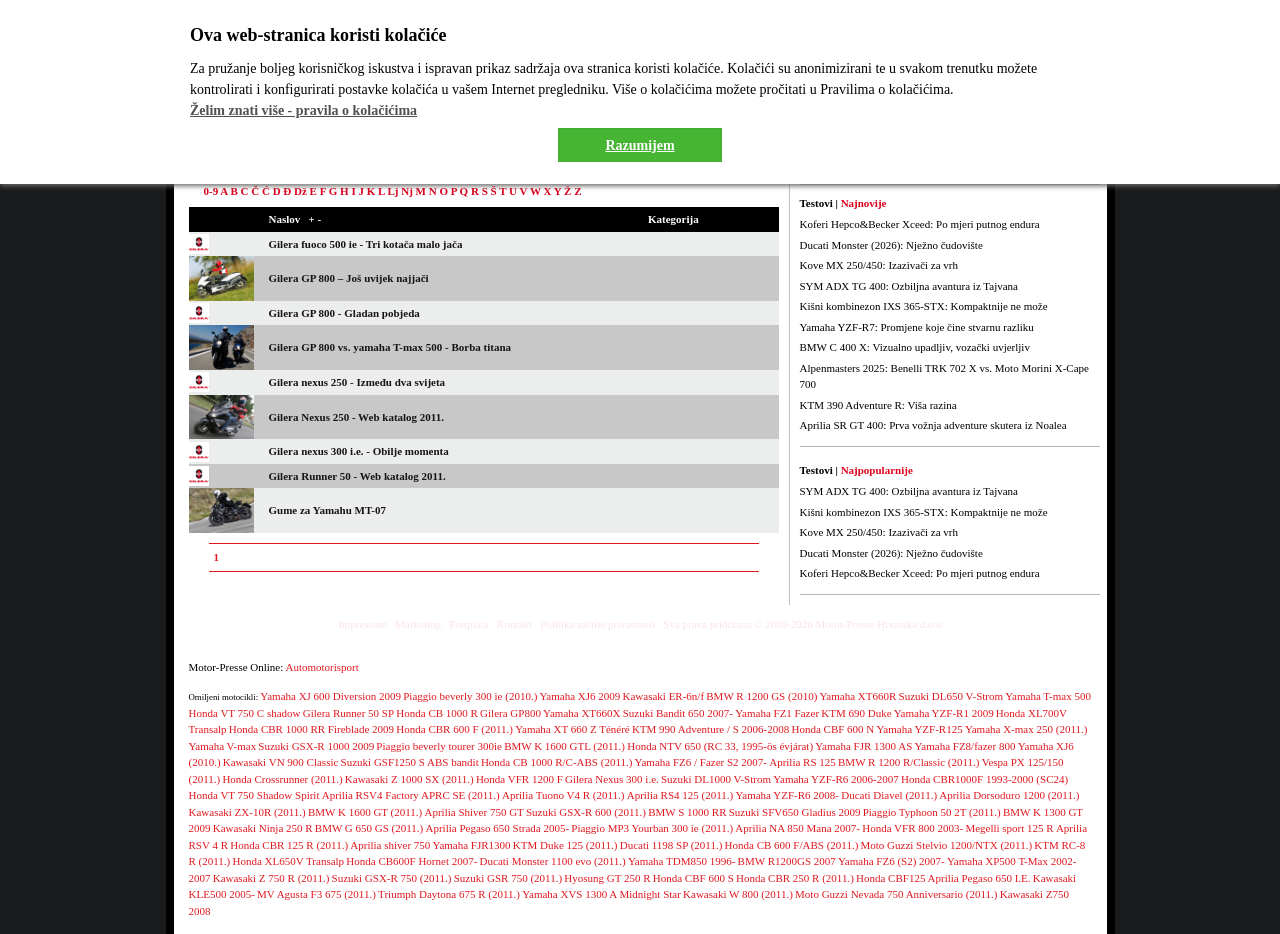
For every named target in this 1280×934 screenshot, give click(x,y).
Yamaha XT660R (858, 696)
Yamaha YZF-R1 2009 (944, 713)
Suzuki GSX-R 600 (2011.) (586, 812)
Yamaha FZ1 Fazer (777, 713)
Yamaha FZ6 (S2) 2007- (891, 861)
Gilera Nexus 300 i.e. (612, 779)
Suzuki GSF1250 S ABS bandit (410, 762)
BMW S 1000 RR (687, 812)
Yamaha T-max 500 (1048, 696)
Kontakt (514, 624)
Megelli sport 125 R (1009, 828)
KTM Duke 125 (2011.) (565, 845)
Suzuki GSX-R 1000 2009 (316, 746)
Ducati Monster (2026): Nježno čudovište (891, 245)
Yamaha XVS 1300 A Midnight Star (601, 894)
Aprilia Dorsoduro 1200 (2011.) (1009, 795)
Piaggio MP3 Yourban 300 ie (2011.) (652, 828)
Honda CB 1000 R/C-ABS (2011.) (556, 762)
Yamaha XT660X (581, 713)
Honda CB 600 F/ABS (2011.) (792, 845)
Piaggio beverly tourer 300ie (439, 746)
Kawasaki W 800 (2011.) (738, 894)
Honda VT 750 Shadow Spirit (254, 795)
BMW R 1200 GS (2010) (761, 696)
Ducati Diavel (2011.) (889, 795)
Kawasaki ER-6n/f (664, 696)
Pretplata (468, 624)
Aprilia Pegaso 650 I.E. (979, 878)
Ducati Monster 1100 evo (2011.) (553, 861)
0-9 (211, 191)
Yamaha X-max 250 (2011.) (1026, 729)
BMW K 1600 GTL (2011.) (564, 746)
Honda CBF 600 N (832, 729)
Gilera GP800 (510, 713)
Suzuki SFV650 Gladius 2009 (795, 812)
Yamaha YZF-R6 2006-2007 (836, 779)
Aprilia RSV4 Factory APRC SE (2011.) (411, 795)
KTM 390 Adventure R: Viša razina (878, 405)
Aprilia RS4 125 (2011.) (680, 795)
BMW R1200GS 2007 (787, 861)
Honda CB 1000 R (437, 713)
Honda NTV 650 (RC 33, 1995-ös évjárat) (720, 746)
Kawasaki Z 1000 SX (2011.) (409, 779)
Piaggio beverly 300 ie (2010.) (470, 696)
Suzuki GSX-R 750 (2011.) (392, 878)
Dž (300, 191)
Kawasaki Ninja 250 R (263, 828)
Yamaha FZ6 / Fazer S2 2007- (701, 762)
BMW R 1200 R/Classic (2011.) (908, 762)
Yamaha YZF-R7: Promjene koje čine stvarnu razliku (917, 327)
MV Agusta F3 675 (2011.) (316, 894)
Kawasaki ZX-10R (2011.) (247, 812)
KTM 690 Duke (856, 713)
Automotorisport (322, 667)
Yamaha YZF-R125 (920, 729)
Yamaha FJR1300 (472, 845)
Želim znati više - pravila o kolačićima (303, 110)
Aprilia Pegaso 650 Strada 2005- (498, 828)
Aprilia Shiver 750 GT (474, 812)
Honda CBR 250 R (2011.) (795, 878)
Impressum (362, 624)
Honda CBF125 (890, 878)
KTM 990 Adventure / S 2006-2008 (710, 729)
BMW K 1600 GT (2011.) (365, 812)
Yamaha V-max (223, 746)
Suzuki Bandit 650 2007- (678, 713)
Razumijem (639, 145)
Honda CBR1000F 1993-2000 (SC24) (984, 779)
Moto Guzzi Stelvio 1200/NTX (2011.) (947, 845)
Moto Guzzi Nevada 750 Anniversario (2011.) (896, 894)
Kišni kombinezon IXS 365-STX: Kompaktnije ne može (924, 306)
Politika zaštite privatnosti (597, 624)
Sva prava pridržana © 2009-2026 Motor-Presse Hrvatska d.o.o (802, 624)
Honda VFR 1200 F (519, 779)
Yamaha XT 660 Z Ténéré (572, 729)
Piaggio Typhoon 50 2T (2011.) (932, 812)
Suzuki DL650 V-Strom (951, 696)
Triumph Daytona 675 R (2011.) (449, 894)
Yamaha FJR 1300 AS (863, 746)
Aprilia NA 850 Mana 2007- (797, 828)
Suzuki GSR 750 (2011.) (508, 878)
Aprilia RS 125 (802, 762)
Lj (392, 191)
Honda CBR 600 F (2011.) (454, 729)
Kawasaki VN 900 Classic (281, 762)
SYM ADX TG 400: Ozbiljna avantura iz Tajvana (909, 286)
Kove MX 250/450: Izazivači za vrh (879, 265)
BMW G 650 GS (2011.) (369, 828)
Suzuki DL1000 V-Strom (716, 779)
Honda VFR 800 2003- (912, 828)
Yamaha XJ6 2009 (580, 696)
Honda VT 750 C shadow (245, 713)
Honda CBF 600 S (693, 878)
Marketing (418, 624)
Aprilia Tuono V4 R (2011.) (563, 795)
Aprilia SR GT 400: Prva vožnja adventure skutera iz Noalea (933, 425)
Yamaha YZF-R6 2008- (787, 795)
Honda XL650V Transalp (288, 861)
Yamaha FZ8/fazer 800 (965, 746)
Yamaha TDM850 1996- (681, 861)
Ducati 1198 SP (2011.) (671, 845)
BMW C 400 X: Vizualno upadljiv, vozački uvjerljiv (915, 347)
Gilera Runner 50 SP (348, 713)
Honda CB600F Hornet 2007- (411, 861)
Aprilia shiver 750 (390, 845)
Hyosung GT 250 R (607, 878)
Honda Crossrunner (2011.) (282, 779)
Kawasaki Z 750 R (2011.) (271, 878)
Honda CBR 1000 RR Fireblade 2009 (311, 729)
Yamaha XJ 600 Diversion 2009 (330, 696)
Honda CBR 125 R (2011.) (289, 845)
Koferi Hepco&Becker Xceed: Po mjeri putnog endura (920, 224)
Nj (407, 191)
